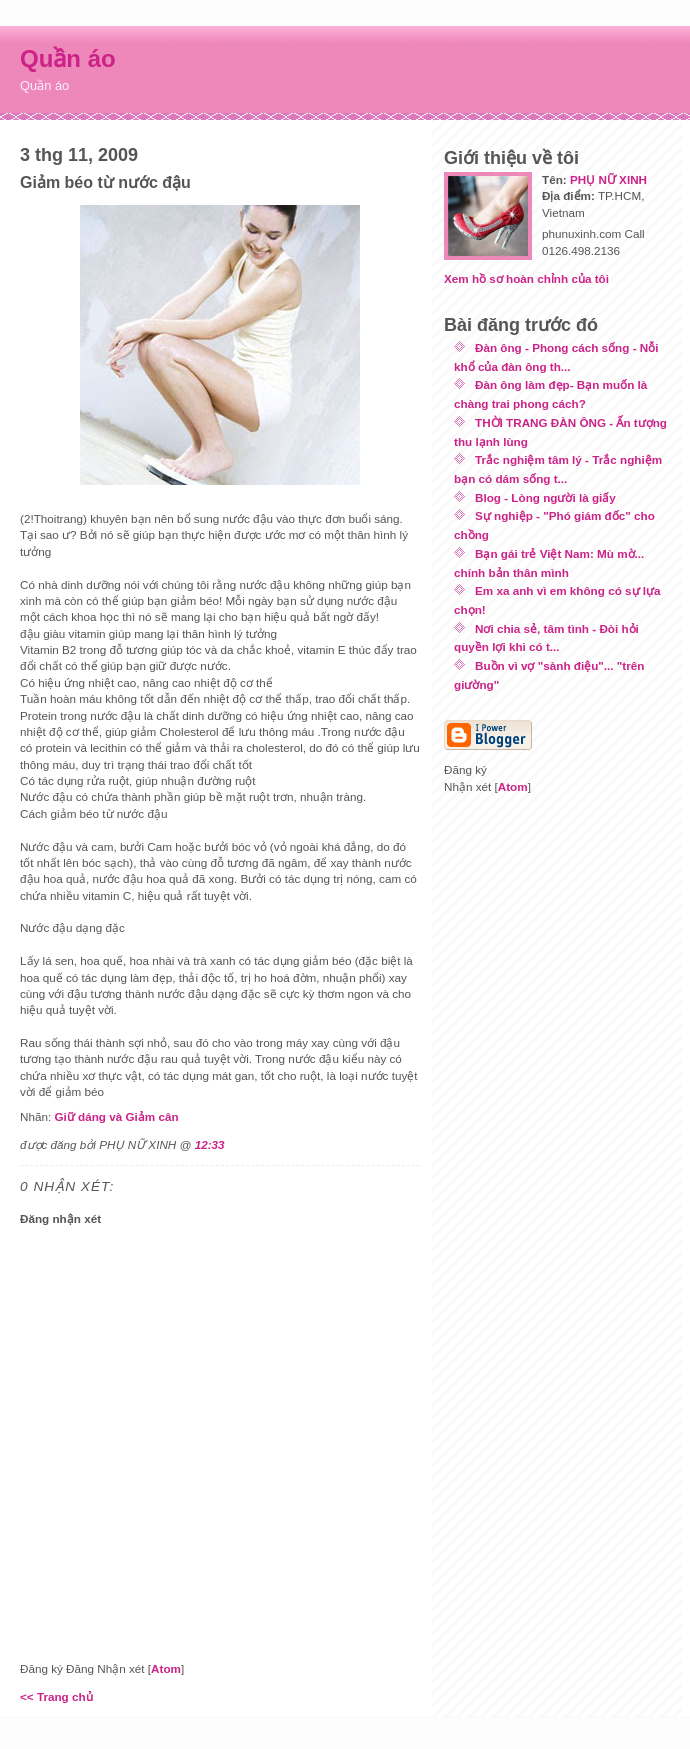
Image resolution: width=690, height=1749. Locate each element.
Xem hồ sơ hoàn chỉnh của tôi (526, 278)
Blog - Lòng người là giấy (545, 497)
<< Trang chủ (56, 1696)
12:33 (210, 1144)
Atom (166, 1668)
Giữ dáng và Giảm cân (116, 1116)
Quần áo (68, 58)
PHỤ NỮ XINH (608, 179)
